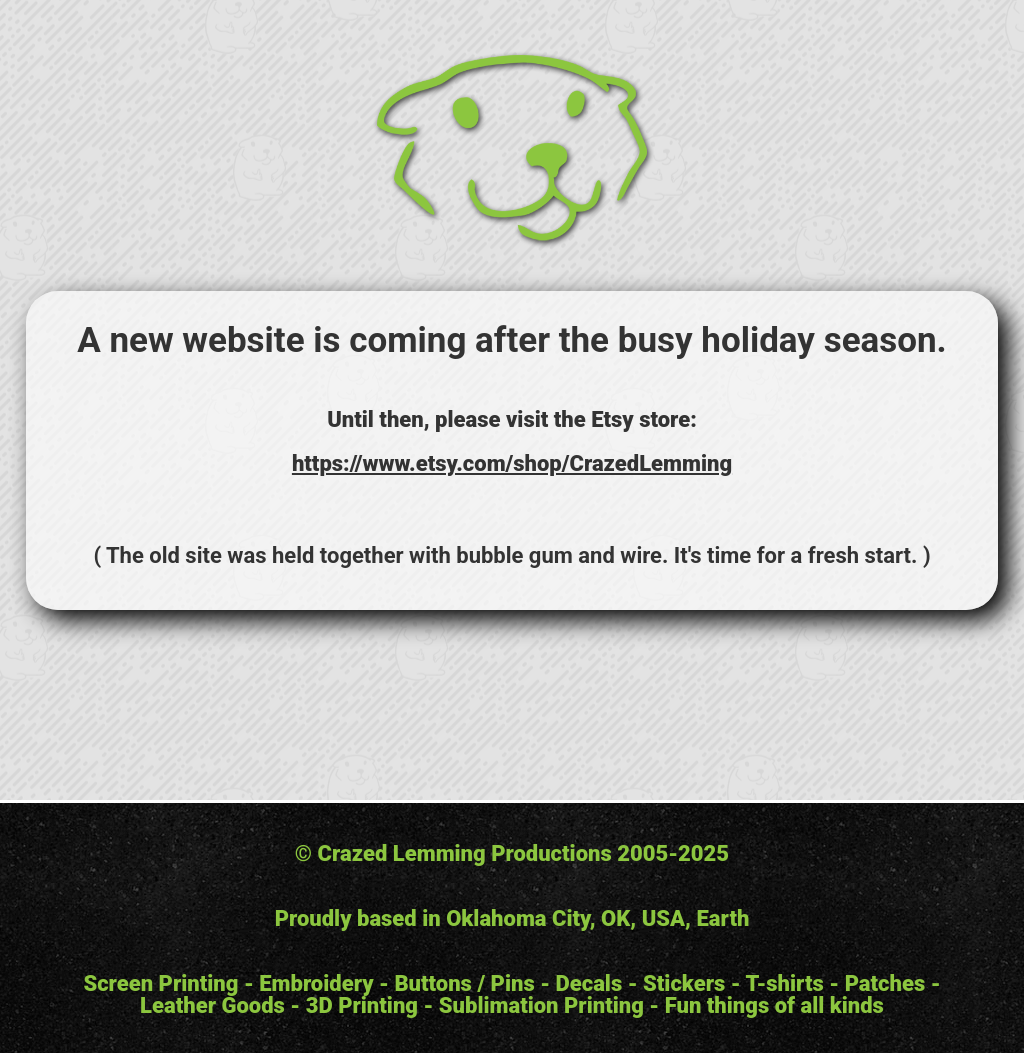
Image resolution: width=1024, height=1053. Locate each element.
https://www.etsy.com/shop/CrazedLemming (512, 463)
